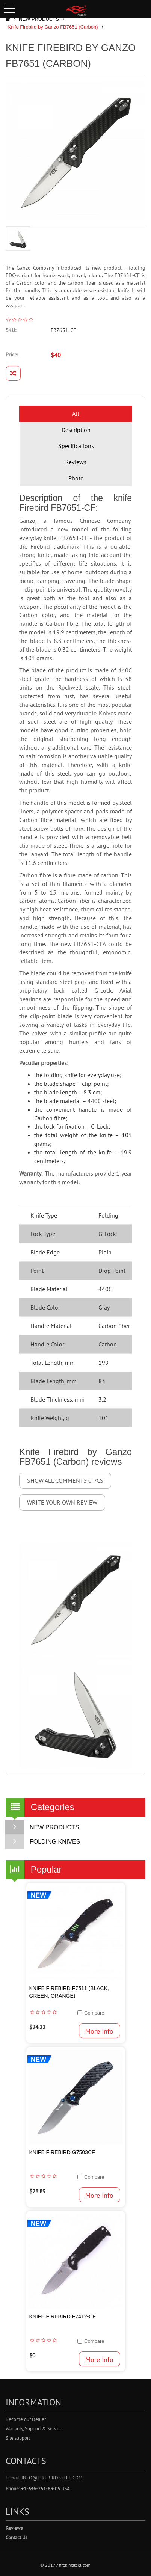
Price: (12, 354)
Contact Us (16, 2537)
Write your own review (62, 1502)
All (75, 413)
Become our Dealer (26, 2419)
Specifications (76, 446)
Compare (94, 2013)
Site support (18, 2438)
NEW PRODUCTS (39, 19)
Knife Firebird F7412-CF (62, 2316)
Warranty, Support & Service (34, 2428)
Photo (76, 478)
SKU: (11, 330)
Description (76, 429)
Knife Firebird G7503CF (62, 2152)
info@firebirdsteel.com (51, 2478)
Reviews (75, 462)
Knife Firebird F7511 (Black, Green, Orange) (69, 1992)
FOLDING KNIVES (43, 1842)
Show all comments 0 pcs (65, 1480)
